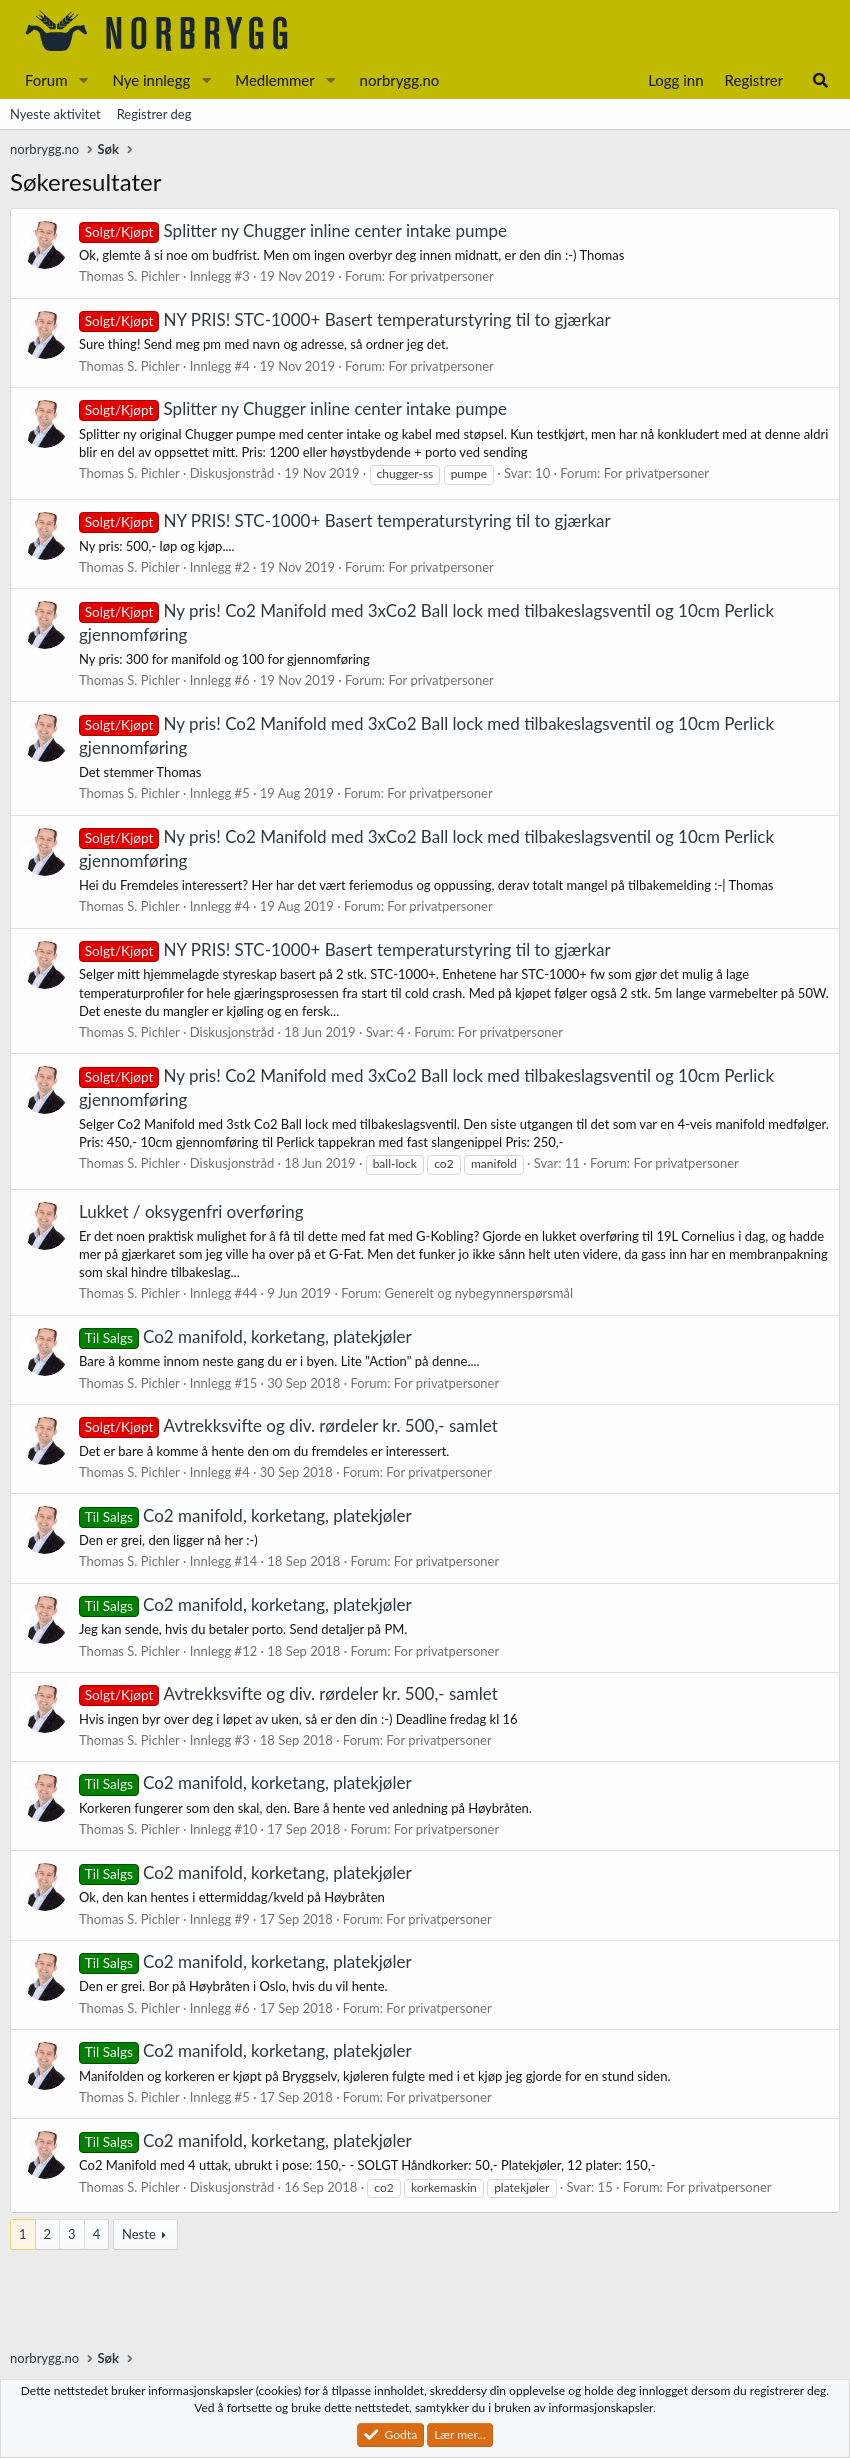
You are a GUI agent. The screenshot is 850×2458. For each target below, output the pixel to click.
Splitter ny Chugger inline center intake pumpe (293, 230)
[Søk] (820, 80)
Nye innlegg (151, 80)
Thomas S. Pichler (129, 276)
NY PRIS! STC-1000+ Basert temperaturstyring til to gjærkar (345, 319)
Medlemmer (275, 80)
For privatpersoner (440, 276)
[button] (83, 80)
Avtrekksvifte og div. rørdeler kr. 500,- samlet (288, 1425)
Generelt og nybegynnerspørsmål (479, 1293)
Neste (139, 2234)
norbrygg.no (400, 80)
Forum (46, 80)
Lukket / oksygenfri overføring (191, 1211)
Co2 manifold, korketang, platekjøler (245, 1336)
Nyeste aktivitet (55, 114)
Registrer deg (154, 114)
